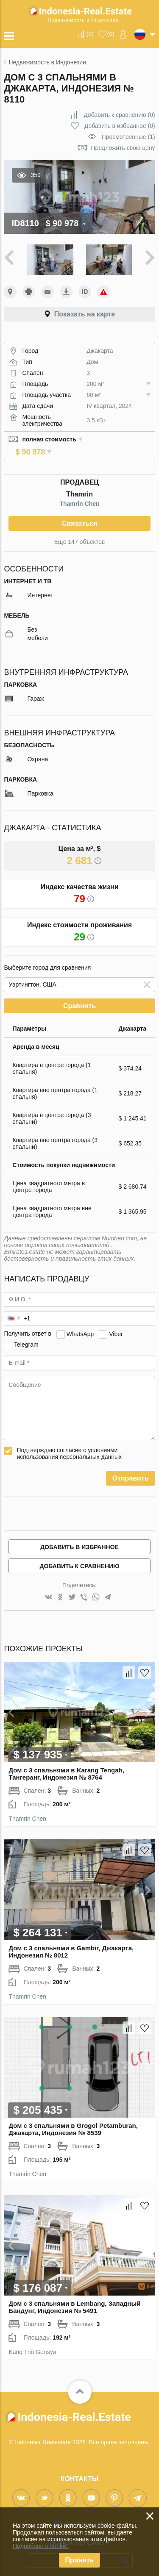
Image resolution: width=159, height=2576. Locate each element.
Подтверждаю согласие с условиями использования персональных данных (69, 1446)
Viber (116, 1326)
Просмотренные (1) (128, 136)
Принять (79, 2560)
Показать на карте (84, 314)
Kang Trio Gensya (32, 2344)
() (90, 34)
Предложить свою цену (123, 147)
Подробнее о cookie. (41, 2546)
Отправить (130, 1471)
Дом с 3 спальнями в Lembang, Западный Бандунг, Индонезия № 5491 (74, 2300)
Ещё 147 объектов (79, 534)
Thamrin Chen (79, 496)
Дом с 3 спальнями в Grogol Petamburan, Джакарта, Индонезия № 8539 (72, 2122)
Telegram (26, 1337)
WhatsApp (80, 1326)
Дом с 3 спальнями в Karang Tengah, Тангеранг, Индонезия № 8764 (66, 1766)
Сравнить (79, 998)
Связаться (79, 516)
